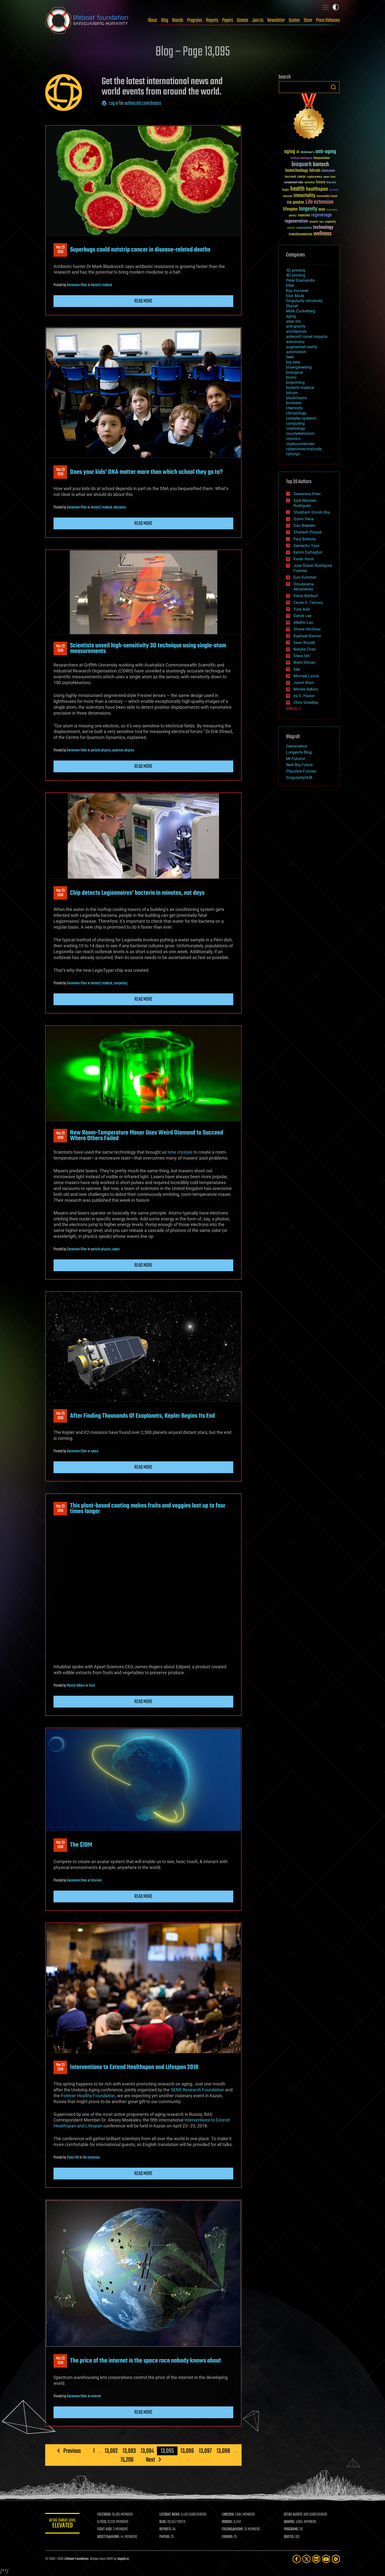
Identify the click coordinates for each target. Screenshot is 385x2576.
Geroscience (296, 746)
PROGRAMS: (291, 2529)
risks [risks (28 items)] (321, 221)
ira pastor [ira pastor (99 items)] (295, 202)
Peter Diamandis (300, 280)
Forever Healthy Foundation (88, 2095)
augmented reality (301, 347)
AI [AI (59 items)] (297, 152)
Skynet (292, 306)
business (294, 402)
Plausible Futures (301, 771)
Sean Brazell (304, 642)
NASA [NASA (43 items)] (321, 210)
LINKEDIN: (228, 2514)
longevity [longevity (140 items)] (308, 209)
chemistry (294, 408)
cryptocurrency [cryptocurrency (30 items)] (314, 177)
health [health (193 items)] (297, 189)
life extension (91, 2157)
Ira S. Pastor (304, 696)
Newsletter (276, 20)
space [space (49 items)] (291, 228)
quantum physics (123, 750)
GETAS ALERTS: (293, 2514)
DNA (290, 285)
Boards (177, 20)
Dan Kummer (304, 577)
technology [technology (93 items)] (323, 227)
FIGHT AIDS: (104, 2529)
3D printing (295, 270)
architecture (296, 331)
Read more (143, 301)
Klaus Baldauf (305, 595)
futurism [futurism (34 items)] (331, 183)
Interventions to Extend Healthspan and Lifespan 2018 (134, 2067)
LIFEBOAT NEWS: (169, 2514)
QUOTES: (289, 2537)
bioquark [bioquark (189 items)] (301, 164)
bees (290, 357)
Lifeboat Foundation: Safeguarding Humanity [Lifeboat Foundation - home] (87, 20)
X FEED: (102, 2522)
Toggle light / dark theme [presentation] (335, 7)
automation (296, 351)
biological (294, 372)
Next (150, 2459)
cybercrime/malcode (304, 449)
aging (291, 316)
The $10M (81, 1845)
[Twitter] (306, 2559)
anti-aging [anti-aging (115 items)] (326, 152)
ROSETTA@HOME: (108, 2537)
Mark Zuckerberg (300, 311)
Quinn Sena (303, 519)
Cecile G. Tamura (308, 602)
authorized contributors (142, 103)
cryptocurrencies (300, 443)
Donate (242, 20)
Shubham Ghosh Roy (311, 512)
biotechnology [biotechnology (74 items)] (296, 170)
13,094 (147, 2450)
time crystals (179, 1152)
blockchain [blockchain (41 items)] (328, 171)
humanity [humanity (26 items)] (333, 190)
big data (293, 362)
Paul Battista (304, 539)
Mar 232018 (60, 249)
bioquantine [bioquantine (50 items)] (322, 158)
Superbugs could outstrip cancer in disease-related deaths (140, 250)
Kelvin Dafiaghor (307, 552)
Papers (227, 20)
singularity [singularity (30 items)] (330, 222)
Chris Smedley (305, 702)
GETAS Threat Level (62, 2524)
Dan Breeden (304, 525)
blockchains (296, 398)
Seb (296, 669)
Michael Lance (306, 676)
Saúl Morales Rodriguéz (304, 503)
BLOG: (162, 2522)
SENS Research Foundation (197, 2089)
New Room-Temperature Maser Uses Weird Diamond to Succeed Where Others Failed (146, 1135)
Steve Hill (73, 2157)
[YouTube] (326, 2559)
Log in (113, 103)
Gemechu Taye (306, 545)
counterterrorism (300, 433)
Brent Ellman (304, 662)
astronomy (295, 341)
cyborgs (293, 454)
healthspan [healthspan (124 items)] (317, 189)
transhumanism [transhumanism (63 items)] (300, 234)
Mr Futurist (295, 758)
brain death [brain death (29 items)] (290, 177)
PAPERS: (164, 2537)
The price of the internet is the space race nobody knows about (145, 2361)
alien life (293, 321)
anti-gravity (295, 326)
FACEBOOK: (104, 2514)
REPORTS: (165, 2529)
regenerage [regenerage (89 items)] (321, 215)
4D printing (295, 275)
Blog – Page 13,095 (192, 52)
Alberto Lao (303, 622)
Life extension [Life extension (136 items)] (319, 202)
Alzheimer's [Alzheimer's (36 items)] (307, 152)
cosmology (295, 428)
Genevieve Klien (77, 285)
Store (308, 20)
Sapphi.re (123, 2559)
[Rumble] (336, 2559)
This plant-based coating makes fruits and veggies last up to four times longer (147, 1508)
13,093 (129, 2450)
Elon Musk (295, 296)
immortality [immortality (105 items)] (304, 196)
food (92, 1685)
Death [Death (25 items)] (332, 177)
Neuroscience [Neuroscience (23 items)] (332, 210)
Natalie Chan (304, 649)
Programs (194, 20)
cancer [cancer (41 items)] (301, 177)
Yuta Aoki (301, 609)
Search (333, 87)
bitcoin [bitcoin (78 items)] (314, 170)
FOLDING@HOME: (233, 2529)
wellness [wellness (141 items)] (322, 234)
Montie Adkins (76, 1685)
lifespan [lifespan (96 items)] (290, 209)
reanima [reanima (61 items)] (304, 215)
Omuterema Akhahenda (303, 587)
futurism (96, 1880)
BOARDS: (289, 2522)
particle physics (101, 750)
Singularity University (304, 300)
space (116, 1249)
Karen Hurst (303, 559)
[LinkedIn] (316, 2559)
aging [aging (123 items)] (289, 152)
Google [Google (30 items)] (285, 190)
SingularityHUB (299, 777)
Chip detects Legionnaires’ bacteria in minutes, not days (137, 893)
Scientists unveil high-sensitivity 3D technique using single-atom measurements (148, 648)
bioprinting (295, 382)
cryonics (293, 438)
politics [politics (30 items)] (293, 215)
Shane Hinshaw (307, 629)
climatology (296, 413)
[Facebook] (297, 2559)
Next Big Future (299, 764)
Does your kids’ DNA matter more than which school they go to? (146, 472)
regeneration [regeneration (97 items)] (296, 221)
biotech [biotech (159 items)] (321, 164)
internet (96, 2396)
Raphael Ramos (307, 636)
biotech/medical (101, 285)
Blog (164, 20)
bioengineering (299, 367)
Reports (212, 20)
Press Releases (328, 20)
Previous (72, 2450)
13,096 (187, 2450)
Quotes (294, 20)
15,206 (127, 2459)
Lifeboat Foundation (76, 2559)
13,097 (205, 2450)
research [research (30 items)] (313, 222)
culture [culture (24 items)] (326, 177)
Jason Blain (303, 682)
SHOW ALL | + (293, 709)
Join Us (257, 20)
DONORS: (227, 2522)
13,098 (223, 2450)
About (152, 20)
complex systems (301, 418)
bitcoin (292, 392)
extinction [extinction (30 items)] (309, 182)
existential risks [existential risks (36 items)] (293, 183)
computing (120, 983)
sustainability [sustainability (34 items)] (304, 228)
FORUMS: (227, 2537)
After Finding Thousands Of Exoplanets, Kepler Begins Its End (142, 1416)
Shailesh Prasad (307, 532)
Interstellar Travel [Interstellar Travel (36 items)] (326, 196)
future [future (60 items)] (320, 182)
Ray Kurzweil (297, 290)
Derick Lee (302, 616)
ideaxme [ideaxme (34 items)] (287, 196)
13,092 (111, 2450)
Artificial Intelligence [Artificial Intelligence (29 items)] (301, 158)
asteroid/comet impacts (307, 336)
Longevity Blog (299, 752)
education (119, 507)
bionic (291, 377)
